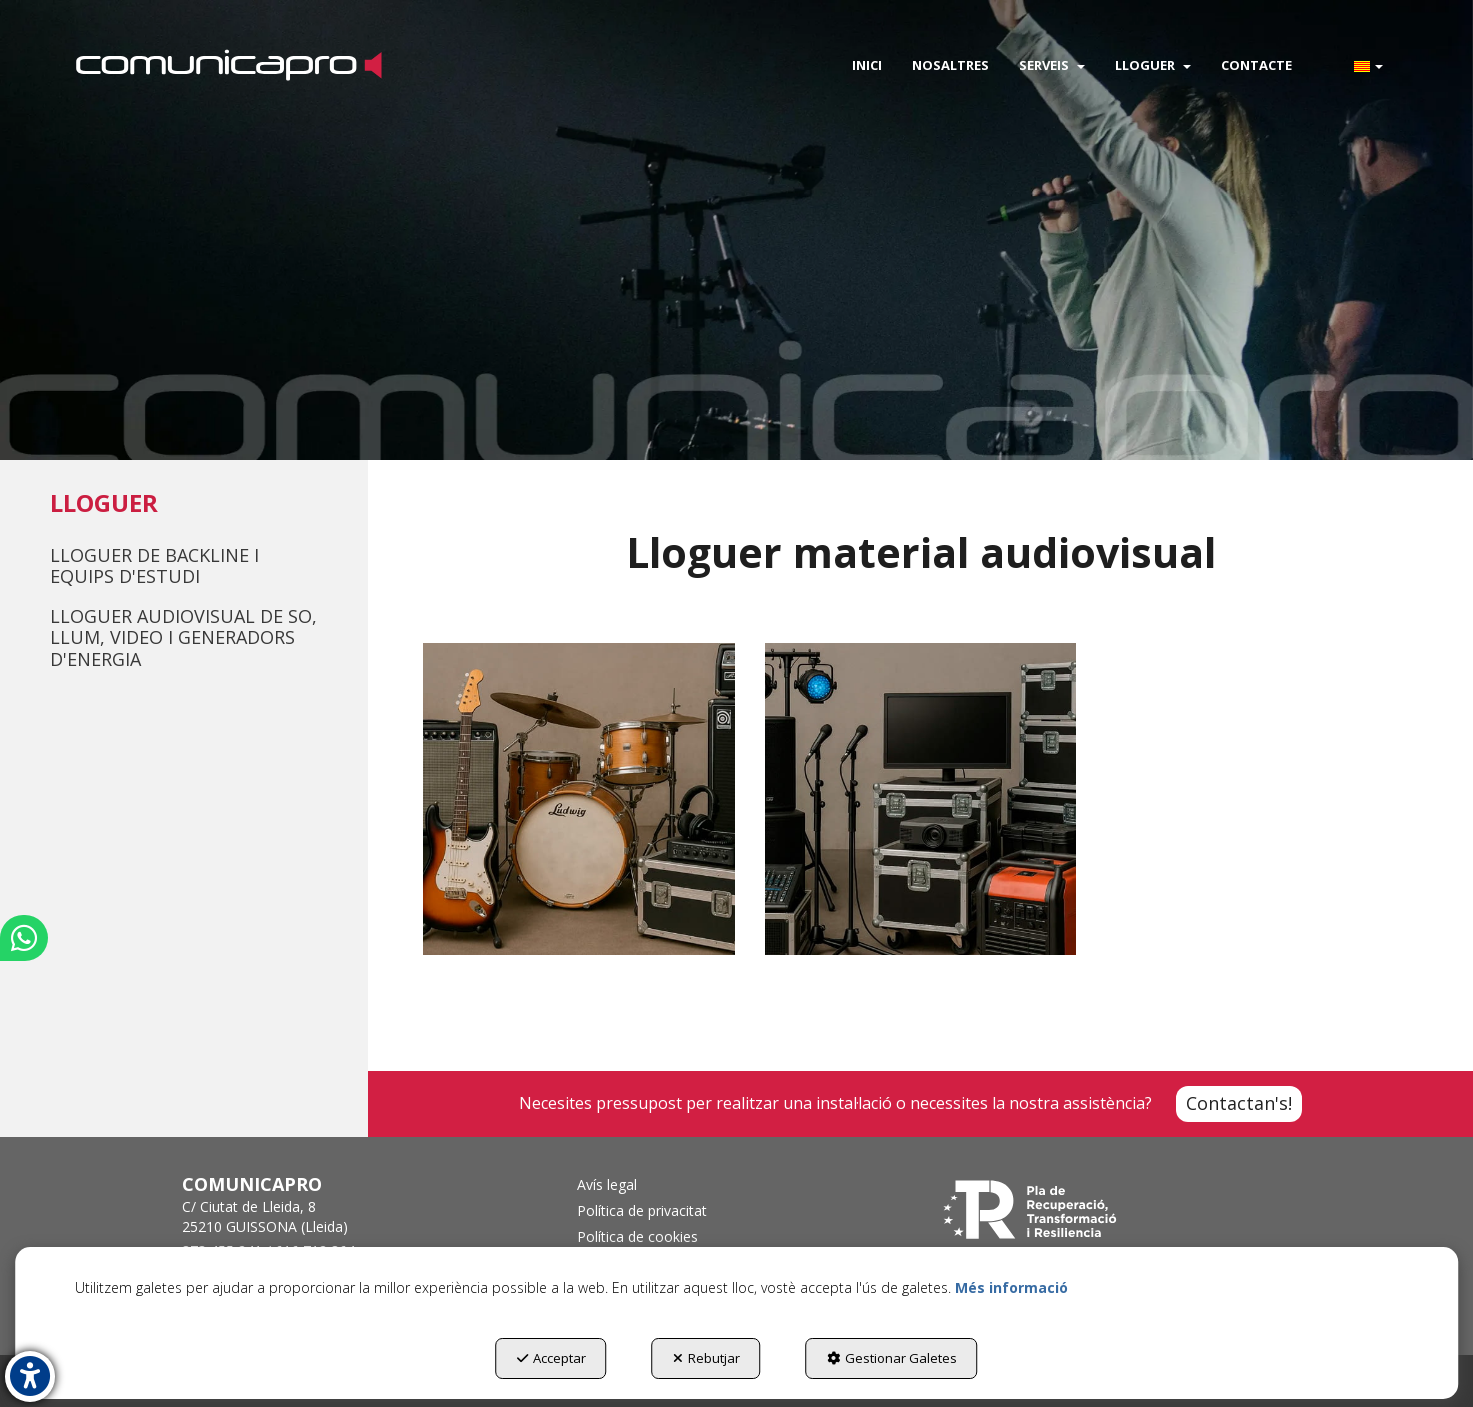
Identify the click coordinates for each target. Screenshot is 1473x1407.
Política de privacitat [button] (642, 1210)
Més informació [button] (1011, 1287)
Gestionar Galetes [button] (892, 1358)
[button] (228, 65)
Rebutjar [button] (706, 1358)
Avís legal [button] (607, 1184)
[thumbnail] (578, 798)
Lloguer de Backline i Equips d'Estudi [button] (154, 566)
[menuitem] (867, 65)
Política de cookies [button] (637, 1236)
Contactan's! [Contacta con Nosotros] (1239, 1103)
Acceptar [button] (551, 1358)
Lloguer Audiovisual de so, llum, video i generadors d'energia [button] (183, 637)
